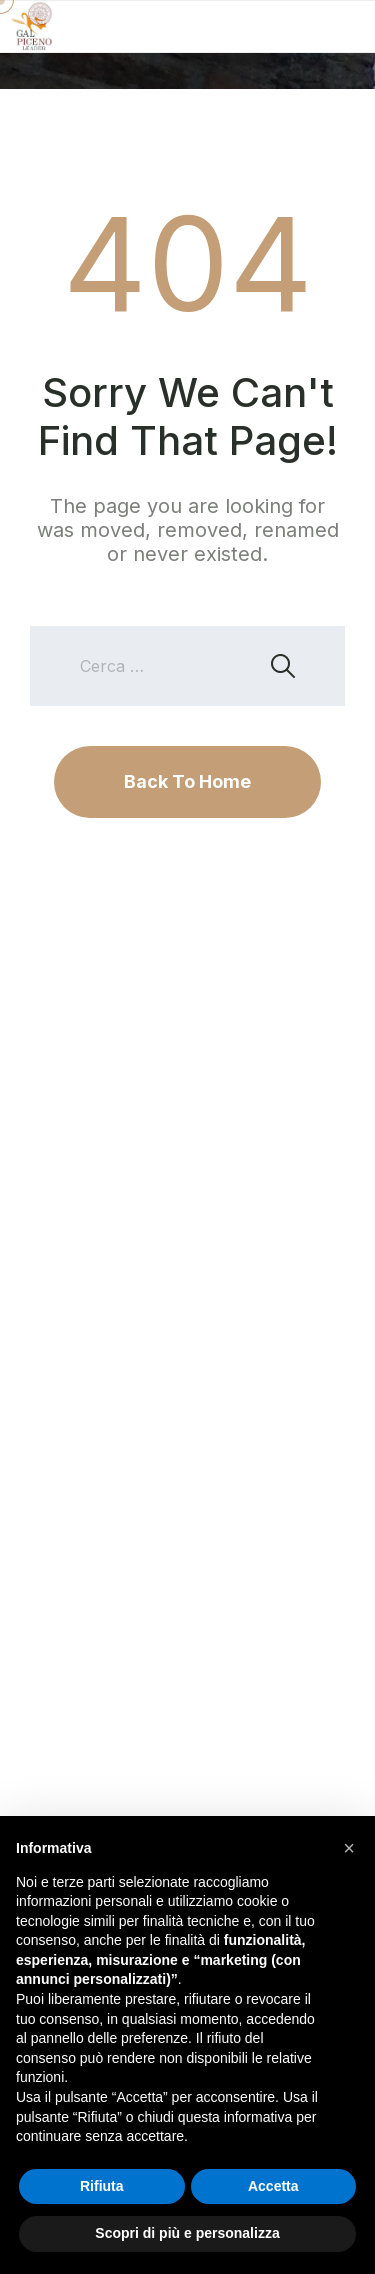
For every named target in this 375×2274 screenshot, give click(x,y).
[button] (349, 1848)
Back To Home (187, 781)
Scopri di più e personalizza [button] (187, 2233)
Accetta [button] (273, 2186)
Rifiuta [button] (102, 2186)
